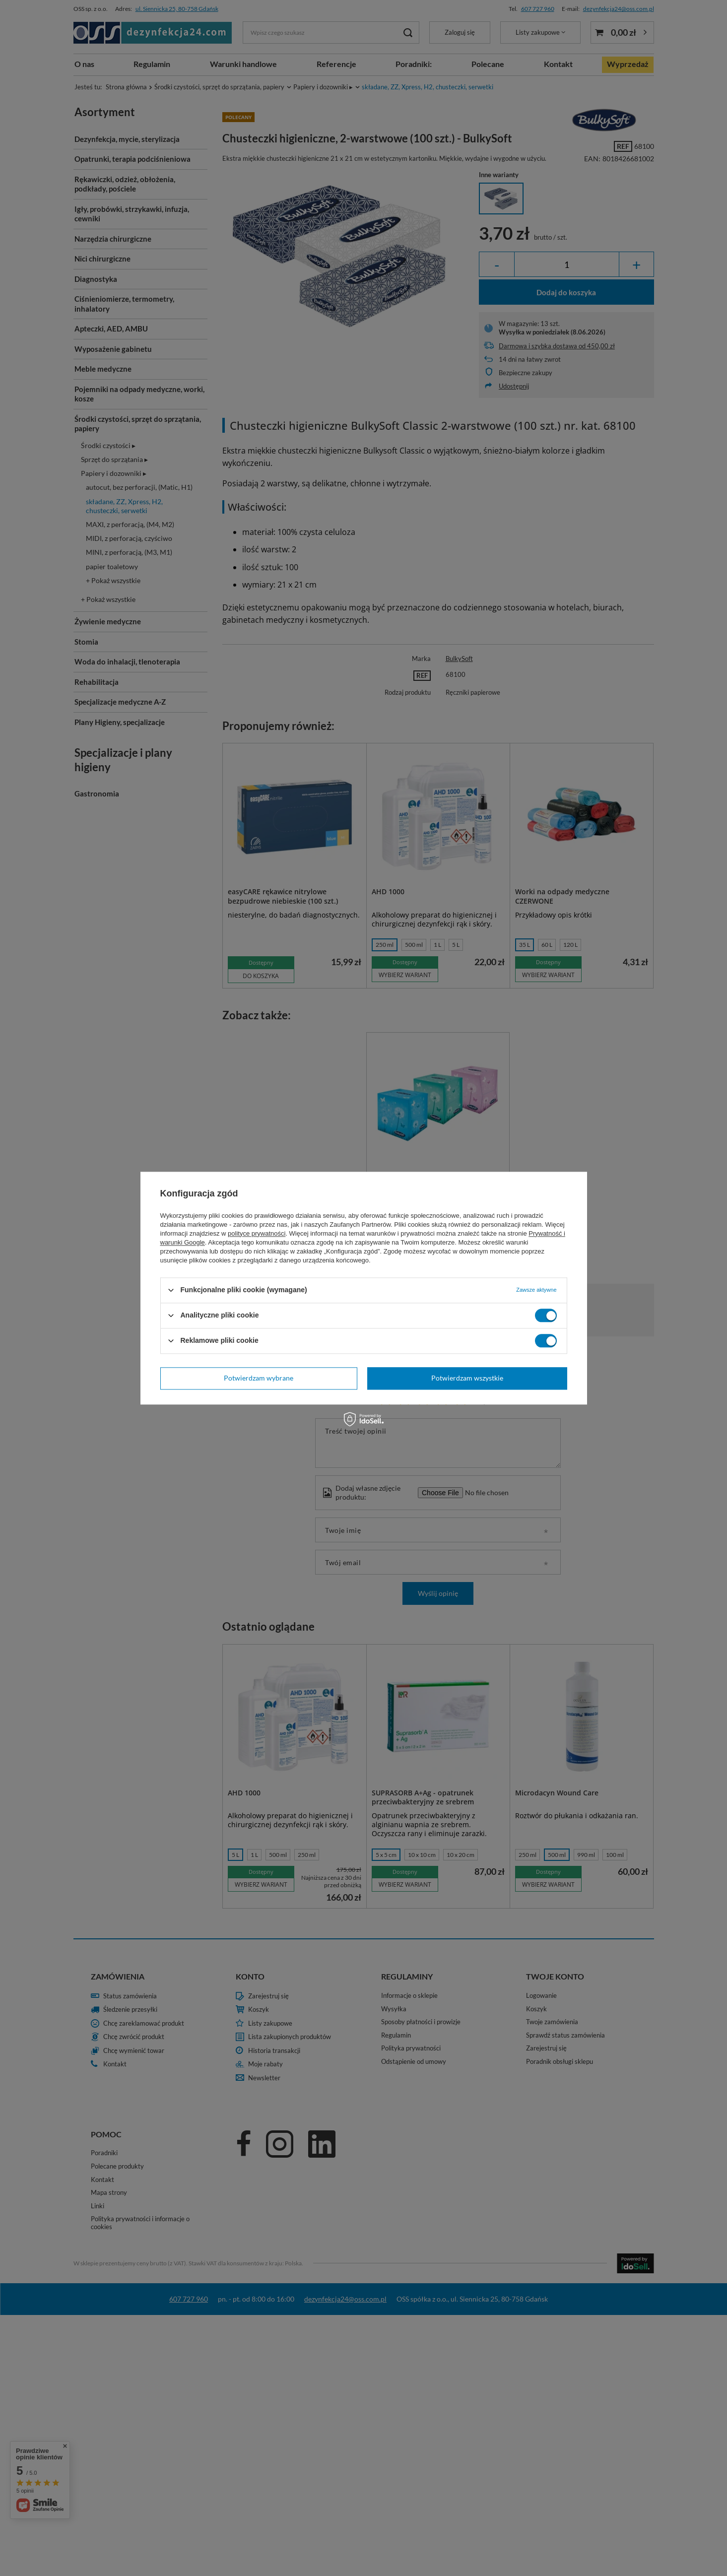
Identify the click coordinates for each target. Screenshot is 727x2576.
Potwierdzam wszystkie (467, 1378)
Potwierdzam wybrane (258, 1378)
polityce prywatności (256, 1233)
